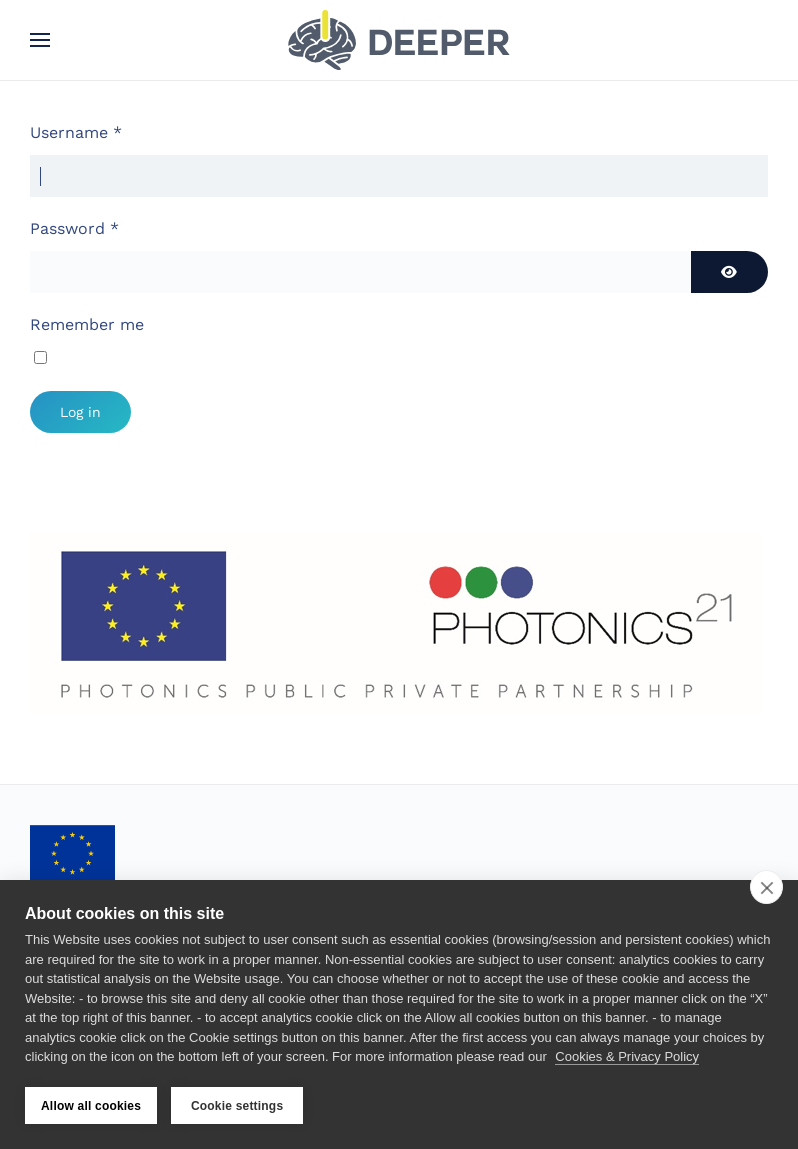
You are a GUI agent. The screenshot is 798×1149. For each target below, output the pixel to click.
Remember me (87, 324)
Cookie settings (237, 1106)
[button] (40, 40)
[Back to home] (399, 40)
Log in (80, 412)
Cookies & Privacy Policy (627, 1057)
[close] (766, 887)
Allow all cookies (91, 1106)
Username (76, 132)
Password (74, 228)
